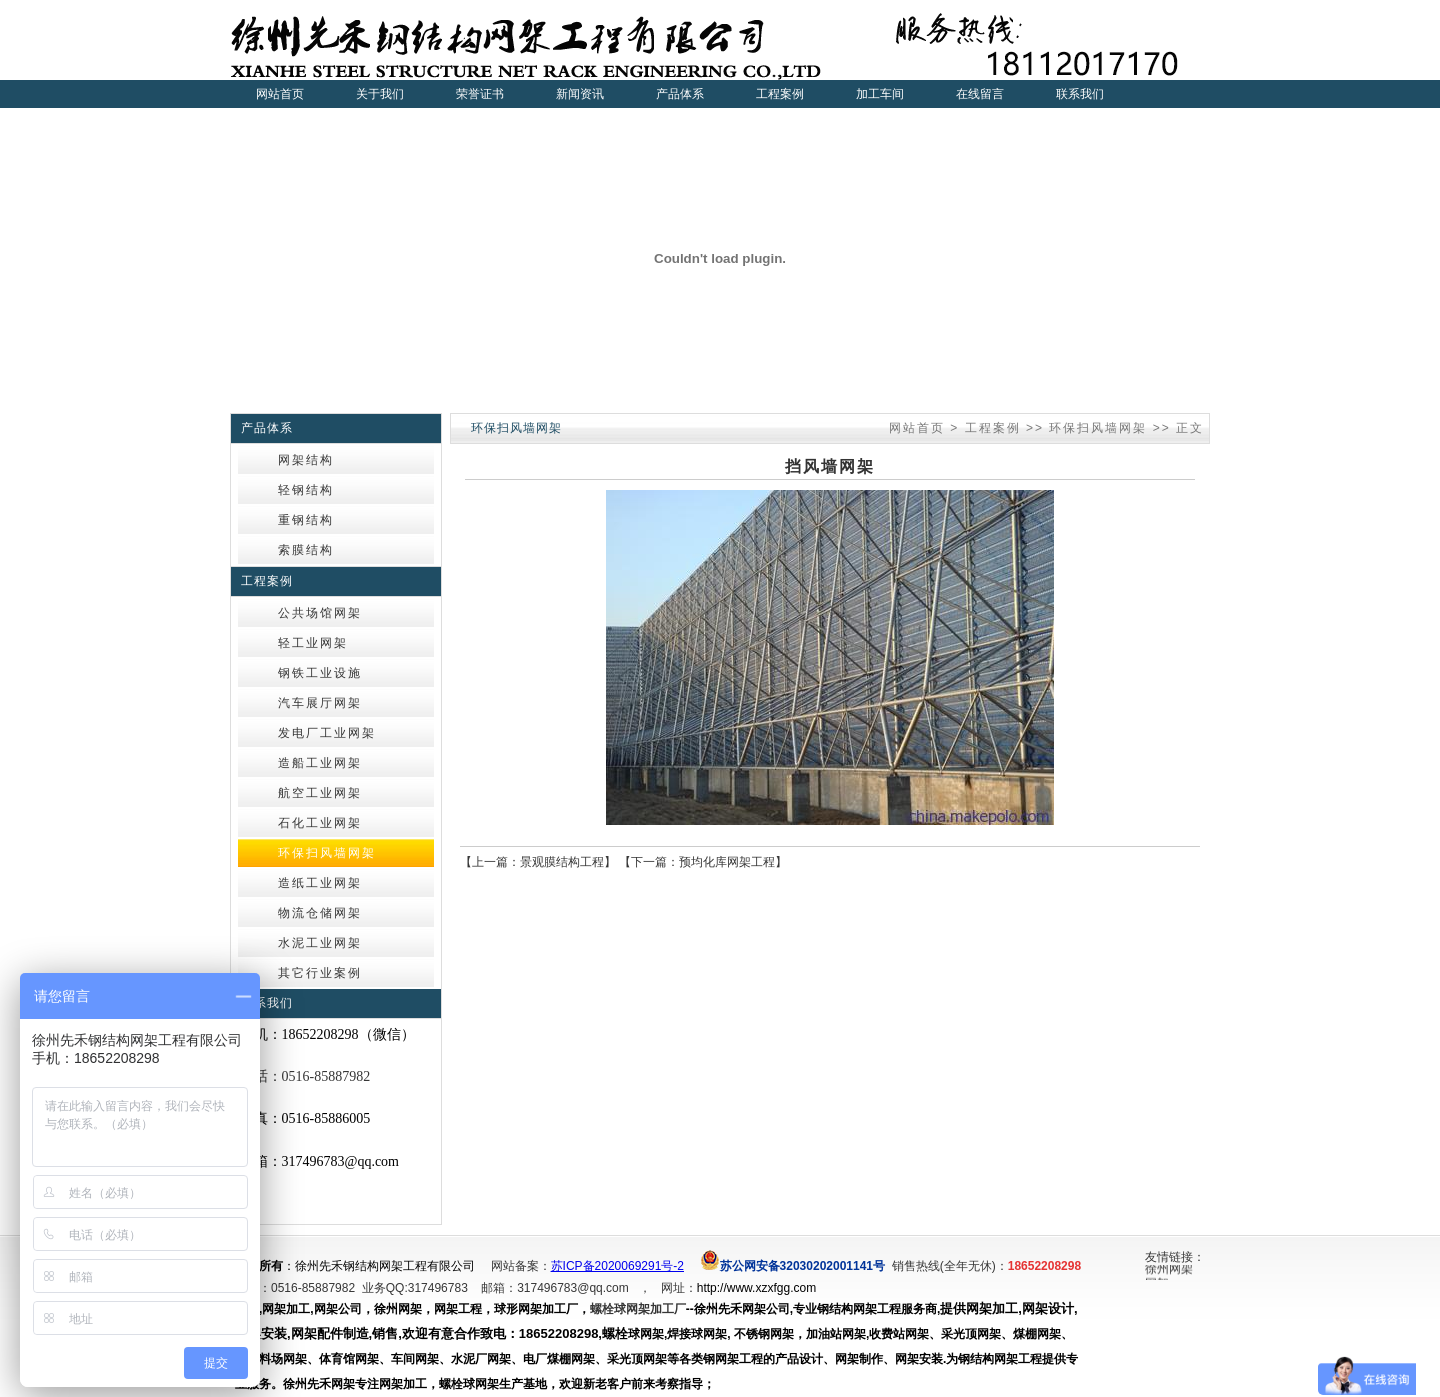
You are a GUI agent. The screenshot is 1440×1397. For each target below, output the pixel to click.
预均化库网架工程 (727, 862)
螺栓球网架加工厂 (638, 1309)
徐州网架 (1169, 1271)
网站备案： (521, 1266)
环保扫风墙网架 (1098, 428)
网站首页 (280, 94)
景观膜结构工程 (562, 862)
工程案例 (993, 428)
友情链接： (1175, 1257)
